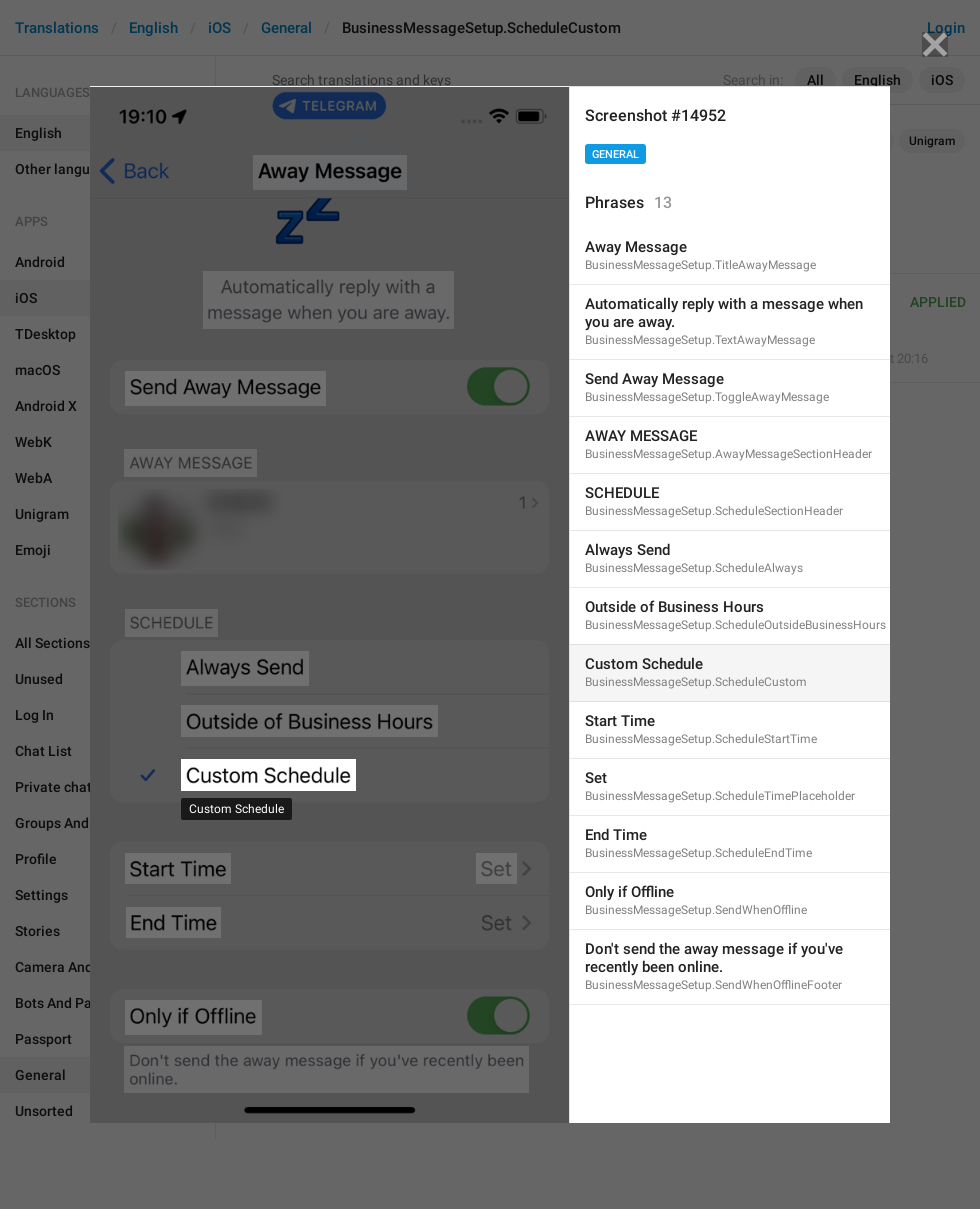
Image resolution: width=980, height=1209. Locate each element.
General (615, 154)
